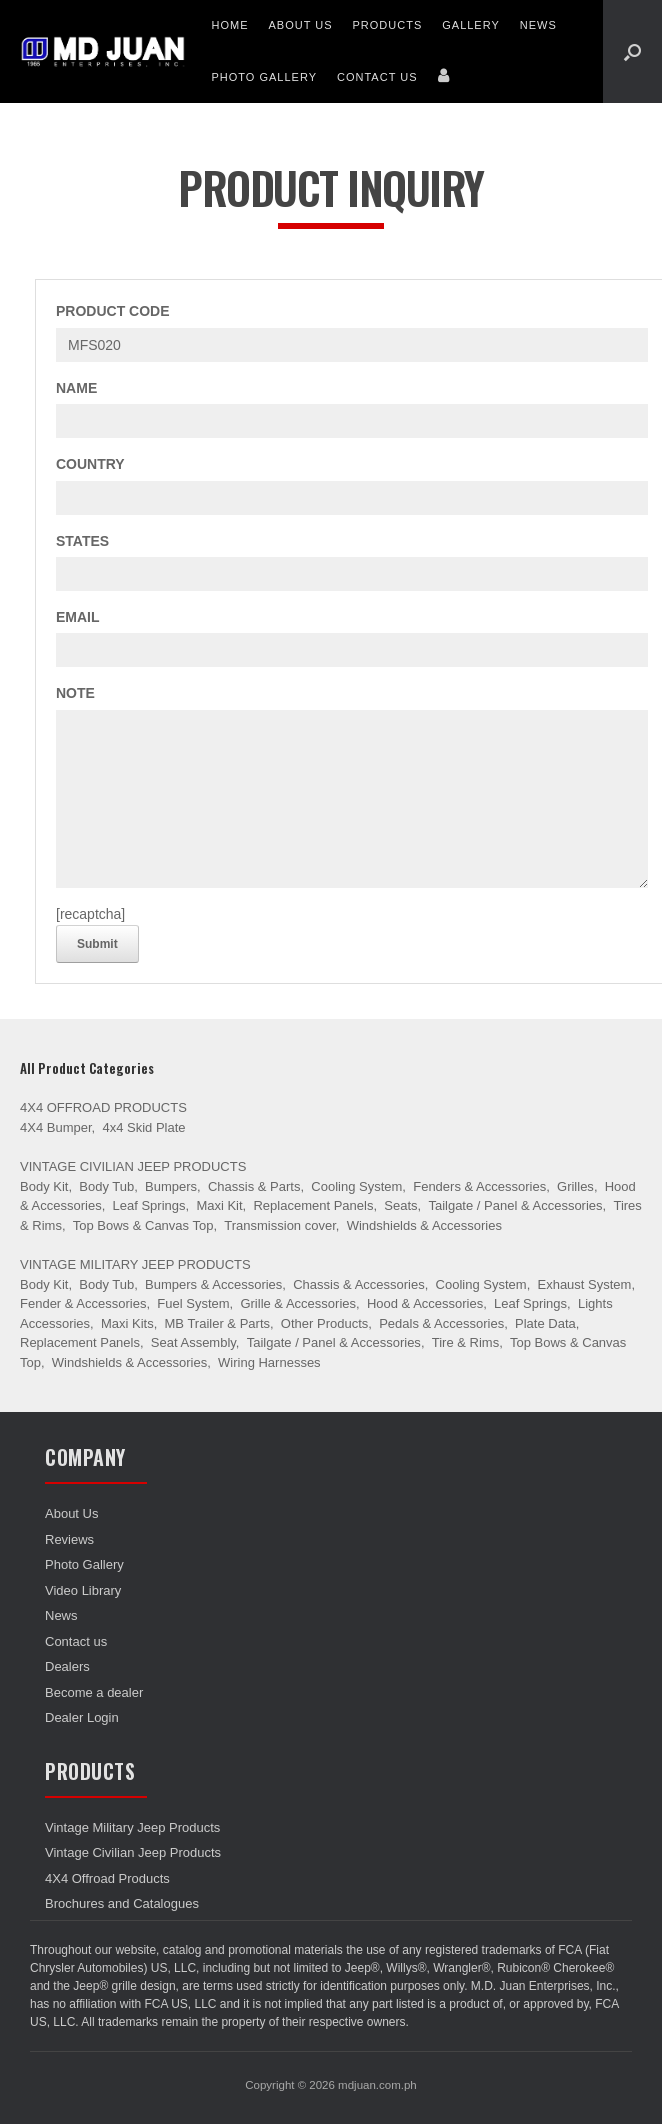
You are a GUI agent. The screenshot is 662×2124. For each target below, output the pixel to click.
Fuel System (193, 1303)
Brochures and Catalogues (122, 1903)
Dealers (67, 1666)
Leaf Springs (149, 1205)
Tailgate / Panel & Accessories (515, 1205)
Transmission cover (280, 1225)
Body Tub (106, 1186)
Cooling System (356, 1186)
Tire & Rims (465, 1342)
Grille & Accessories (298, 1303)
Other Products (324, 1323)
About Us (300, 25)
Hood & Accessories (425, 1303)
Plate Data (545, 1323)
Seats (400, 1205)
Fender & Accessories (83, 1303)
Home (229, 25)
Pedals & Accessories (441, 1323)
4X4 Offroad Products (103, 1107)
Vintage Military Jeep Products (135, 1264)
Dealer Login (82, 1717)
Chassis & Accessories (359, 1284)
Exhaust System (584, 1284)
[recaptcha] (90, 914)
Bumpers (171, 1186)
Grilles (575, 1186)
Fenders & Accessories (479, 1186)
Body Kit (44, 1186)
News (538, 25)
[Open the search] (632, 51)
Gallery (471, 25)
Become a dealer (94, 1692)
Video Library (83, 1590)
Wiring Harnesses (269, 1362)
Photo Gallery (264, 77)
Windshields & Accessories (424, 1225)
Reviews (69, 1539)
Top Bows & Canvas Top (143, 1225)
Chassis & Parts (254, 1186)
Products (388, 25)
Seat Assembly (193, 1342)
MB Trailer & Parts (217, 1323)
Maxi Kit (219, 1205)
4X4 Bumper (56, 1127)
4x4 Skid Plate (143, 1127)
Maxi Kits (127, 1323)
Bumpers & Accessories (213, 1284)
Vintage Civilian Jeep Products (133, 1166)
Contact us (377, 77)
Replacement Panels (313, 1205)
